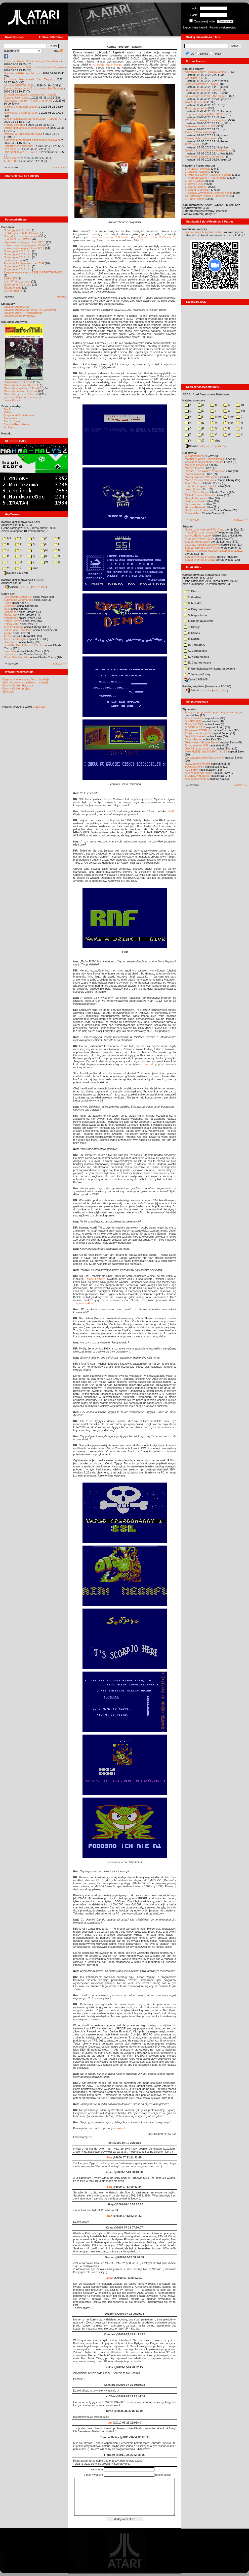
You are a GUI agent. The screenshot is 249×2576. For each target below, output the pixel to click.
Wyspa (8, 633)
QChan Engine (13, 290)
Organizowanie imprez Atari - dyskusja (25, 679)
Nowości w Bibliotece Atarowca (23, 133)
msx (228, 422)
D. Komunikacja (196, 656)
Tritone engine (12, 287)
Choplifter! (10, 605)
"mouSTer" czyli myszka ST (202, 532)
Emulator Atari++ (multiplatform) (23, 312)
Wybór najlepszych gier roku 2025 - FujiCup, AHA (34, 118)
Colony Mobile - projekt (16, 688)
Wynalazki (189, 709)
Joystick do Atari (195, 736)
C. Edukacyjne (195, 650)
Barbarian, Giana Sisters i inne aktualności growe (34, 67)
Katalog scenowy (193, 400)
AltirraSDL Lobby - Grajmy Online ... (207, 71)
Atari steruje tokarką (197, 778)
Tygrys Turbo (193, 739)
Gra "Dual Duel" (194, 77)
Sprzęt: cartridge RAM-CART (202, 547)
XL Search (10, 427)
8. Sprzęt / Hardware (197, 189)
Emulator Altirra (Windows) (20, 315)
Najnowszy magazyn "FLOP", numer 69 (28, 100)
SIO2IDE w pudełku (197, 775)
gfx (240, 410)
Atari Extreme (12, 158)
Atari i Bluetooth (194, 718)
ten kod (148, 1064)
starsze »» (59, 167)
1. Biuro (191, 591)
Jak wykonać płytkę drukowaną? (205, 757)
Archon (8, 636)
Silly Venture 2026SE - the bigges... (206, 96)
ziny (215, 440)
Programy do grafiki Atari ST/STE (205, 114)
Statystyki (8, 691)
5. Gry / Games (194, 180)
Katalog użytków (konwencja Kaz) (204, 574)
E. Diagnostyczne (197, 662)
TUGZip (42, 587)
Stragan (187, 526)
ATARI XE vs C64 (195, 102)
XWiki (7, 412)
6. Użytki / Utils (194, 183)
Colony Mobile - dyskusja (17, 685)
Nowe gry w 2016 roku (17, 266)
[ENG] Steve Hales (196, 492)
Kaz (109, 2157)
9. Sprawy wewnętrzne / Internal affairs (208, 192)
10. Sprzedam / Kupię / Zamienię (205, 195)
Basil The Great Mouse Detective (24, 645)
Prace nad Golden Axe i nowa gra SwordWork (32, 61)
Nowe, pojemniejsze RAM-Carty (204, 529)
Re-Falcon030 (12, 148)
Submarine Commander (18, 599)
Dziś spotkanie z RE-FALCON (22, 151)
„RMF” (171, 811)
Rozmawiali (189, 452)
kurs (105, 1300)
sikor (109, 2277)
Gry (192, 53)
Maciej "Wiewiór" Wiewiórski (202, 477)
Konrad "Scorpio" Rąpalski (201, 486)
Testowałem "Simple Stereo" (202, 742)
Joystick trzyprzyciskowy (200, 748)
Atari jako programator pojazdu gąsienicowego (32, 139)
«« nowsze (192, 519)
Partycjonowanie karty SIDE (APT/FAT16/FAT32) (33, 272)
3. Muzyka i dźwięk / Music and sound (208, 174)
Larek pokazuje (13, 260)
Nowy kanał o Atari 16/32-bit (21, 112)
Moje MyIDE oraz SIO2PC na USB (206, 751)
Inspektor (9, 654)
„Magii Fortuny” (95, 1278)
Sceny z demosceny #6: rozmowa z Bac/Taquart (33, 88)
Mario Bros (10, 614)
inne (33, 568)
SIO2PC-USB (193, 721)
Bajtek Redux (12, 400)
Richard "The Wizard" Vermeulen (205, 471)
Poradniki (7, 227)
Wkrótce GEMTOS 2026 (18, 85)
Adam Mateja (193, 483)
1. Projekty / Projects (197, 168)
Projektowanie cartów (198, 733)
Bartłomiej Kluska (195, 501)
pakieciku (121, 2128)
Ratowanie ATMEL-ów (198, 730)
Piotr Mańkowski (195, 474)
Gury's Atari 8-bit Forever (19, 415)
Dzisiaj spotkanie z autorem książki (25, 127)
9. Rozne (191, 638)
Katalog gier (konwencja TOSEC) (22, 579)
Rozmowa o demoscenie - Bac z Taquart (28, 79)
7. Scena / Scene (195, 186)
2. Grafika (192, 597)
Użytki (204, 53)
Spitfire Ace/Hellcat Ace (18, 630)
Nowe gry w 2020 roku (17, 251)
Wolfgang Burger (195, 455)
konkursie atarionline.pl (107, 64)
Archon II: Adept (14, 627)
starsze (61, 296)
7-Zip (34, 587)
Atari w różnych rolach (198, 772)
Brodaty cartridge (14, 124)
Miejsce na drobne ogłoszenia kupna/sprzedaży (214, 550)
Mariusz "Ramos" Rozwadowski (204, 458)
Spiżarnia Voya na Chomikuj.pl (22, 397)
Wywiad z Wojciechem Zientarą (204, 461)
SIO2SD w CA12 (195, 727)
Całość (11, 586)
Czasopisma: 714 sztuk (18, 382)
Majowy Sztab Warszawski (201, 138)
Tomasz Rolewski (195, 507)
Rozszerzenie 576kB (197, 763)
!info (215, 416)
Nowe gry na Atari (196, 108)
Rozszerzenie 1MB (196, 745)
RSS (58, 50)
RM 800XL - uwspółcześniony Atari (206, 120)
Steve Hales (192, 513)
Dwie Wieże (11, 642)
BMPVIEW (10, 278)
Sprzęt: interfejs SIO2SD (200, 559)
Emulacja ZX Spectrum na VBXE (24, 263)
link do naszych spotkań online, (204, 232)
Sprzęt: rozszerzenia (197, 541)
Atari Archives (12, 421)
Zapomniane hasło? (195, 27)
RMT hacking (193, 144)
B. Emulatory (194, 644)
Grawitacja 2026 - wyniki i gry (22, 73)
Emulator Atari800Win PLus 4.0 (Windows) (30, 309)
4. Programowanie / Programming (205, 177)
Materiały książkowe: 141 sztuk (23, 388)
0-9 (7, 538)
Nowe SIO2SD (194, 724)
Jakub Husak (193, 489)
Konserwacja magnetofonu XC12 (24, 248)
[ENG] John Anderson (198, 510)
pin (110, 2422)
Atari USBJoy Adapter (198, 535)
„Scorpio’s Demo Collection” (109, 237)
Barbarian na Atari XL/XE (200, 126)
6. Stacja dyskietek (198, 620)
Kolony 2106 (11, 623)
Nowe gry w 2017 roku (17, 257)
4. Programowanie (198, 609)
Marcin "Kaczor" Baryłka (200, 480)
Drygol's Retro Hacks (16, 424)
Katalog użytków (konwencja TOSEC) (206, 686)
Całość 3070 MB (15, 572)
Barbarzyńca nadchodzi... (19, 145)
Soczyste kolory (194, 766)
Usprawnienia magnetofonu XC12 (24, 242)
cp (240, 404)
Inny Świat (10, 651)
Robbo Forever (13, 620)
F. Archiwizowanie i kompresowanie (209, 668)
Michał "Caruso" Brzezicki (200, 495)
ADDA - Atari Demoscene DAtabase (205, 394)
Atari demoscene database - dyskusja (25, 682)
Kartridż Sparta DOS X (18, 239)
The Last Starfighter (16, 639)
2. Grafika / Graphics (197, 171)
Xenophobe (11, 617)
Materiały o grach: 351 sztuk (21, 394)
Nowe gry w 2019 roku (17, 254)
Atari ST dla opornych (17, 281)
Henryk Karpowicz (196, 498)
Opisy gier (8, 593)
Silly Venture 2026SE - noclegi (203, 89)
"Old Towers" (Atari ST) (18, 596)
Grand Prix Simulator (16, 657)
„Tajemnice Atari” (83, 1303)
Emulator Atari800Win (17, 306)
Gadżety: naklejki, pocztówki (202, 544)
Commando (11, 611)
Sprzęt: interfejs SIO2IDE (200, 556)
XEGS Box (191, 769)
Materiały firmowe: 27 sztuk (20, 391)
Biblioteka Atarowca (14, 321)
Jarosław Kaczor (195, 504)
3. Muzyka (192, 603)
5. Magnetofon (195, 615)
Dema (217, 53)
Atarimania (10, 418)
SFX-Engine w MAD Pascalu (21, 233)
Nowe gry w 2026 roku (17, 230)
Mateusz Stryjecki (195, 464)
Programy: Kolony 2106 (199, 538)
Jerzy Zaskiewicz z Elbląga (201, 83)
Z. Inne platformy (197, 674)
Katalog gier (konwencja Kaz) (20, 521)
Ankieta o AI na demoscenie (21, 106)
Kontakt (6, 433)
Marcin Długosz (194, 467)
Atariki (7, 409)
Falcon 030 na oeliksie (198, 132)
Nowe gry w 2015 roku (17, 269)
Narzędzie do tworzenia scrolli (22, 236)
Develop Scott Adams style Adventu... (208, 150)
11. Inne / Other (194, 198)
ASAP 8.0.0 (11, 161)
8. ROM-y (192, 632)
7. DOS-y (192, 627)
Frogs (7, 602)
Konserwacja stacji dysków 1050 (24, 245)
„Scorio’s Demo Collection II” (156, 237)
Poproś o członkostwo (223, 27)
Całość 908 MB (196, 679)
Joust (7, 608)
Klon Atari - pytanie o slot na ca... (205, 156)
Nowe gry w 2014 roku (17, 284)
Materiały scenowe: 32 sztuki (21, 385)
